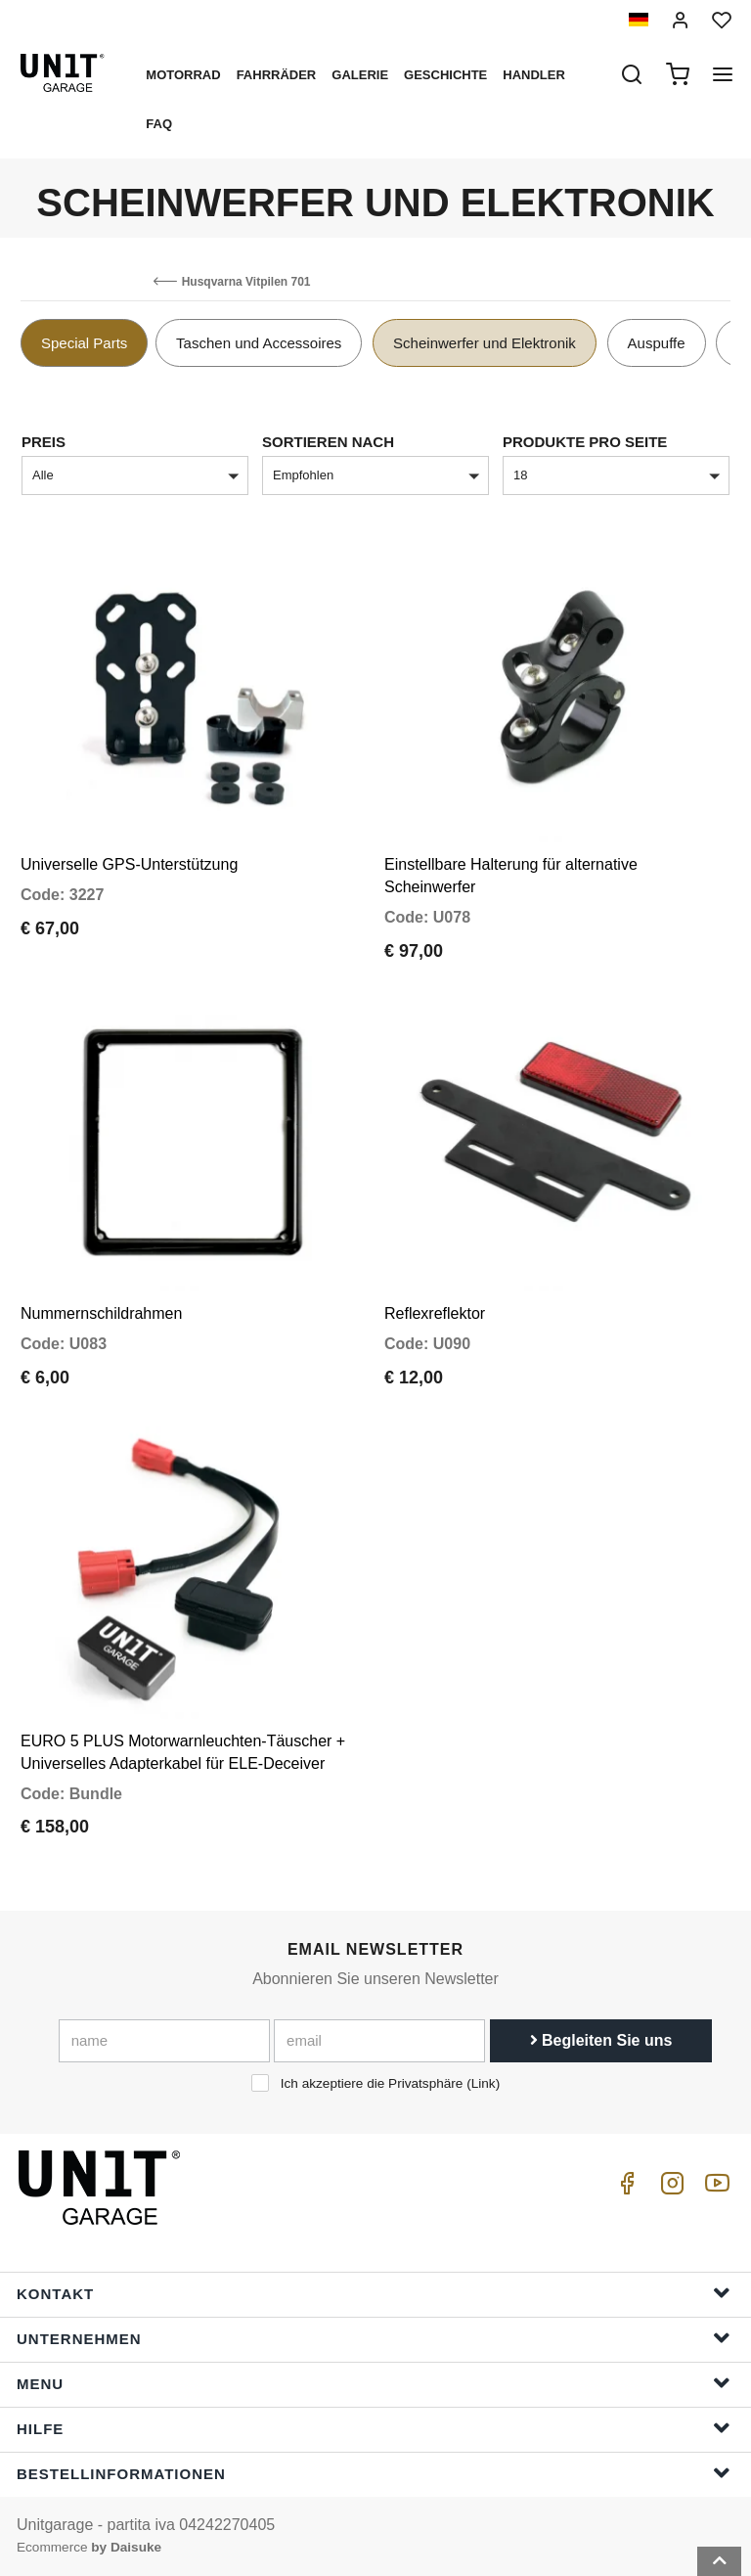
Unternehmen (373, 2338)
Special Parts (84, 343)
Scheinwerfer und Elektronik (484, 343)
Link (483, 2083)
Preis (44, 441)
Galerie (359, 75)
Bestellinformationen (373, 2473)
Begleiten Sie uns (601, 2040)
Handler (534, 75)
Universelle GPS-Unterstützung (129, 864)
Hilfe (373, 2428)
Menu (373, 2383)
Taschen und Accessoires (258, 343)
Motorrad (183, 75)
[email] (379, 2040)
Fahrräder (277, 75)
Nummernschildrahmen (101, 1313)
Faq (159, 123)
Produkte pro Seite (585, 441)
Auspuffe (656, 343)
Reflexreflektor (434, 1313)
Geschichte (445, 75)
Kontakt (373, 2293)
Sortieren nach (328, 441)
